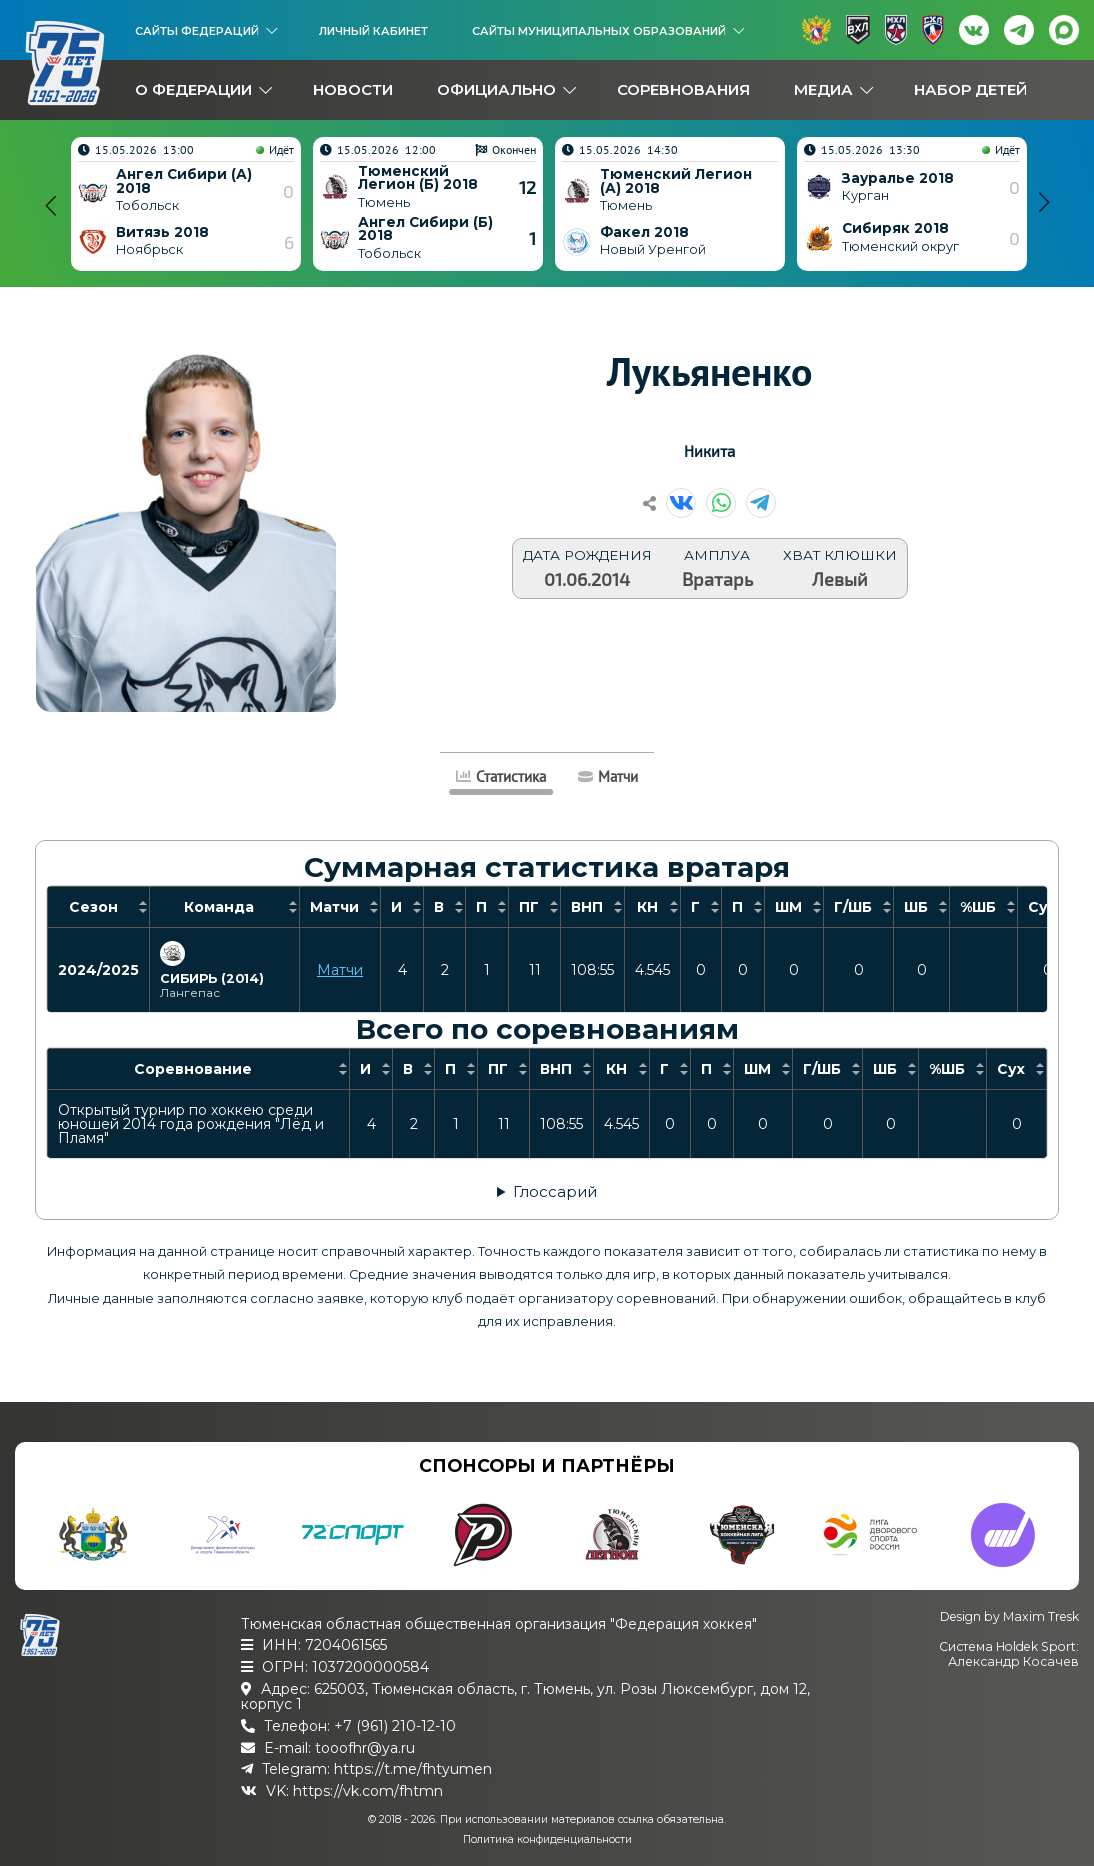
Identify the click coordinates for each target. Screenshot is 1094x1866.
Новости (353, 89)
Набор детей (970, 89)
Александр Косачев (1013, 1661)
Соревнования (683, 89)
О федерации (193, 89)
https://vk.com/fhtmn (368, 1791)
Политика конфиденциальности (547, 1839)
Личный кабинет (373, 31)
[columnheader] (99, 906)
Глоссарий (555, 1191)
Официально (496, 89)
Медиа (823, 89)
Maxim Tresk (1041, 1616)
